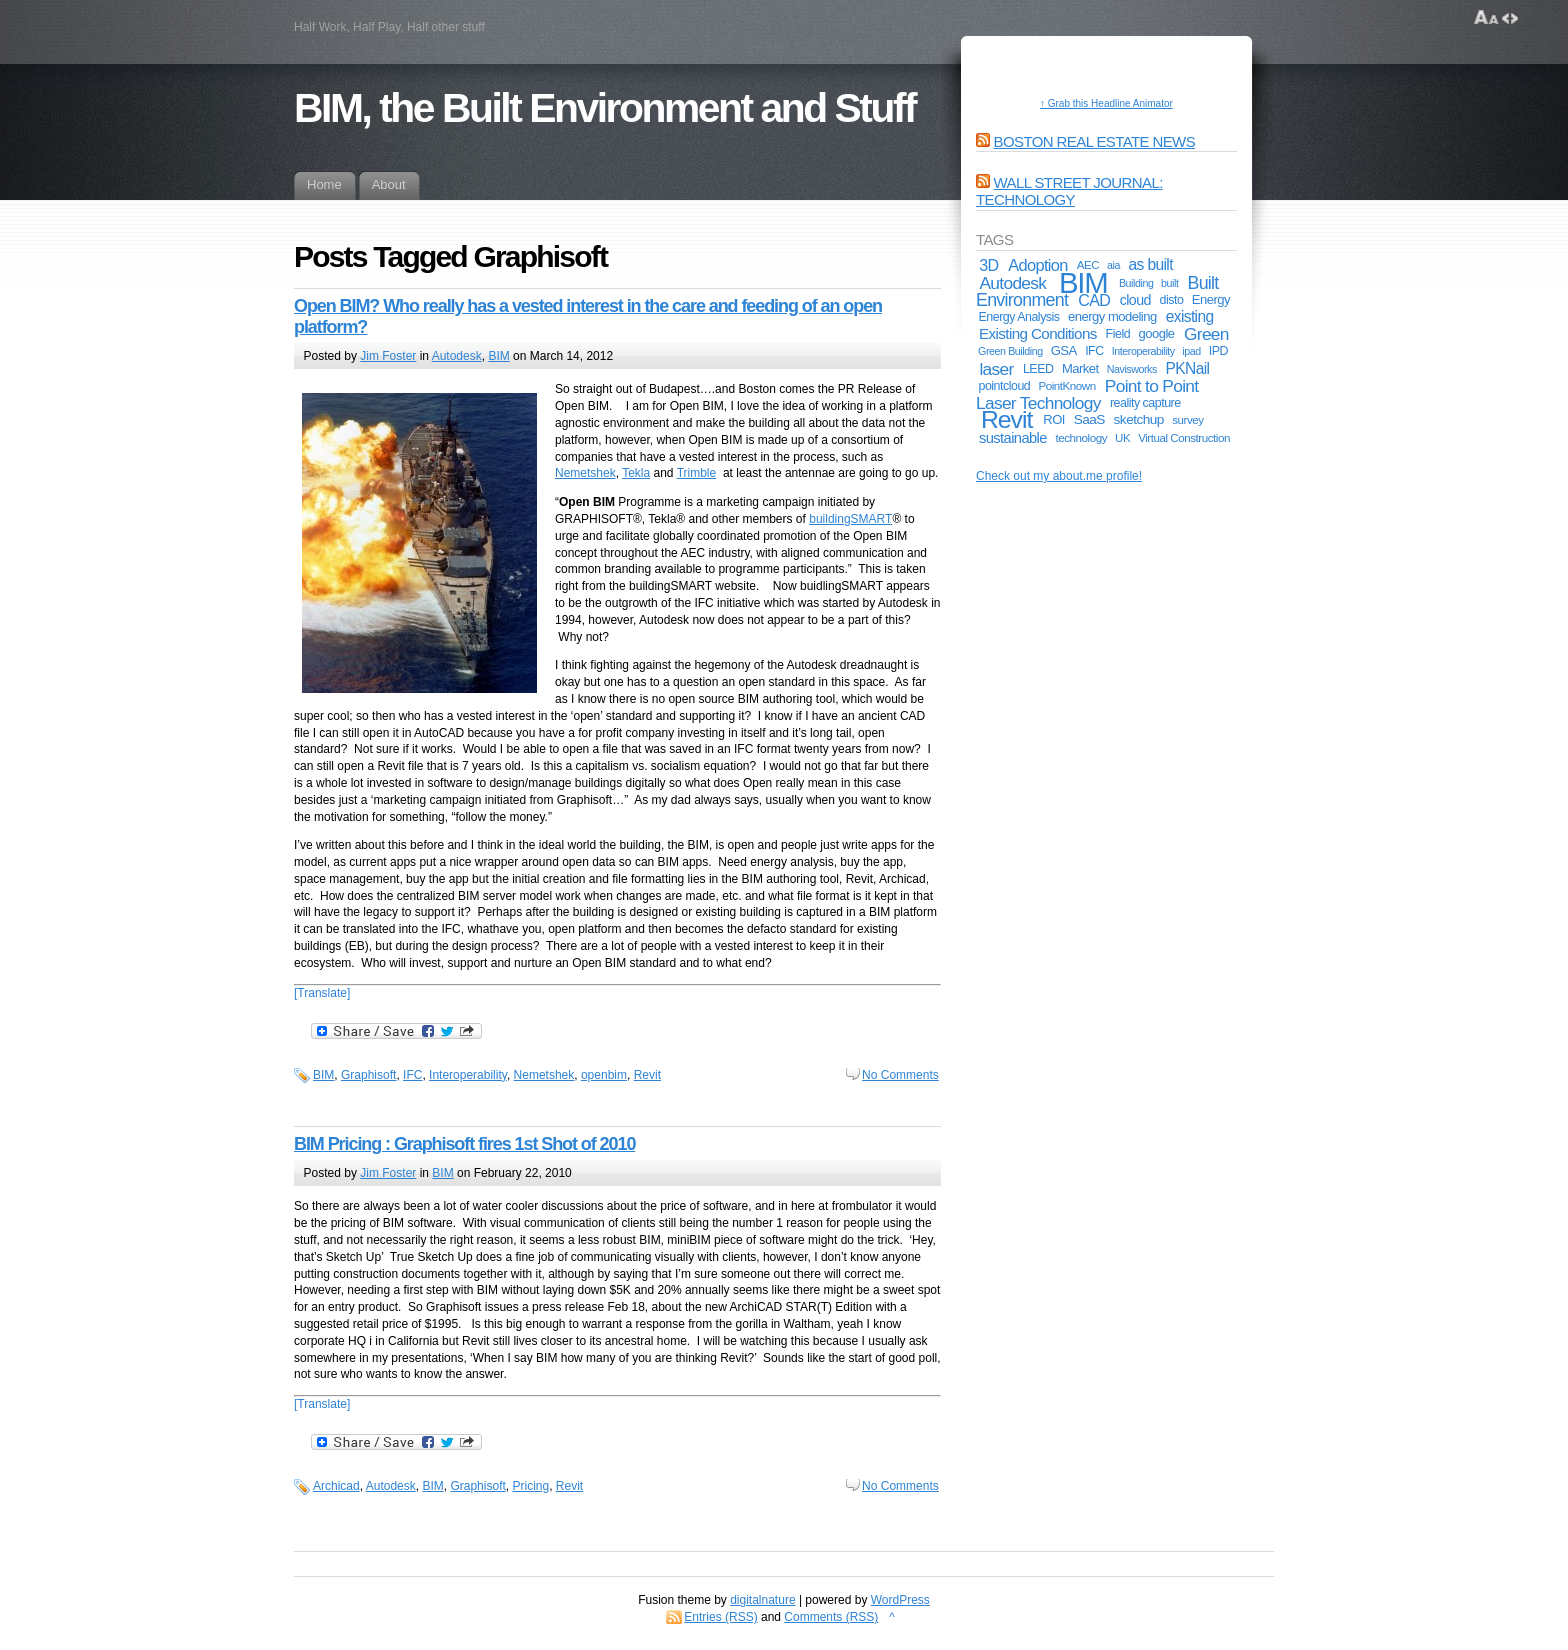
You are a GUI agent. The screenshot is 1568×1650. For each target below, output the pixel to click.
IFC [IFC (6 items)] (1094, 351)
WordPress (900, 1600)
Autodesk (457, 356)
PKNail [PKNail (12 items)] (1188, 368)
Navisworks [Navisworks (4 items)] (1132, 369)
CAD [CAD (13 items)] (1094, 300)
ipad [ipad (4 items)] (1191, 351)
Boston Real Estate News (1095, 141)
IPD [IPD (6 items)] (1218, 351)
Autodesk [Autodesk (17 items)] (1012, 283)
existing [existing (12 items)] (1190, 316)
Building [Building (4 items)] (1136, 283)
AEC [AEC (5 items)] (1088, 264)
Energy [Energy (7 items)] (1211, 299)
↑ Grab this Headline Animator (1106, 103)
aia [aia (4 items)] (1113, 265)
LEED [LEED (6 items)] (1038, 369)
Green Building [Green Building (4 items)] (1010, 351)
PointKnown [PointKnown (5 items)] (1066, 385)
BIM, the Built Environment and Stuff (604, 108)
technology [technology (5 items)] (1082, 437)
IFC (412, 1075)
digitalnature (762, 1600)
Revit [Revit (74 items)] (1006, 419)
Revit (647, 1075)
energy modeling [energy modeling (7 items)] (1112, 316)
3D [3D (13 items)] (988, 265)
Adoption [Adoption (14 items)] (1038, 265)
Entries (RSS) (720, 1617)
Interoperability (468, 1075)
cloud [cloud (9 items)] (1135, 300)
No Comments (900, 1075)
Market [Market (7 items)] (1080, 368)
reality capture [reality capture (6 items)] (1145, 403)
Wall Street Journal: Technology (1069, 191)
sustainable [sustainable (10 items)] (1013, 438)
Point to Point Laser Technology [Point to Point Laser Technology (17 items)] (1087, 394)
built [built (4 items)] (1169, 283)
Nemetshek (585, 473)
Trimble (697, 473)
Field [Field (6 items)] (1118, 334)
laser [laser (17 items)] (996, 369)
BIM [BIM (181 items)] (1083, 282)
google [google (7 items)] (1157, 333)
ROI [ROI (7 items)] (1054, 419)
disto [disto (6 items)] (1172, 300)
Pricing (530, 1486)
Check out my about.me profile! (1059, 476)
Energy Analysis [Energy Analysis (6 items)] (1018, 317)
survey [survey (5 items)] (1187, 419)
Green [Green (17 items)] (1206, 334)
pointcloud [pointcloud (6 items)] (1004, 386)
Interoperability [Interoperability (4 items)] (1143, 351)
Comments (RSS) (831, 1617)
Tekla (636, 473)
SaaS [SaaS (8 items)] (1089, 419)
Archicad (336, 1486)
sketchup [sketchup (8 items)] (1139, 419)
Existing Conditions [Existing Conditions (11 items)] (1038, 333)
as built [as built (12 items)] (1151, 264)
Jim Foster (388, 356)
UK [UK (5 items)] (1122, 437)
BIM (498, 356)
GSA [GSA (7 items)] (1064, 350)
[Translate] (322, 993)
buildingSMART (850, 519)
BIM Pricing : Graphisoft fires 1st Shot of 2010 (464, 1144)
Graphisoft (368, 1075)
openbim (604, 1075)
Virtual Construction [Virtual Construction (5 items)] (1184, 437)
